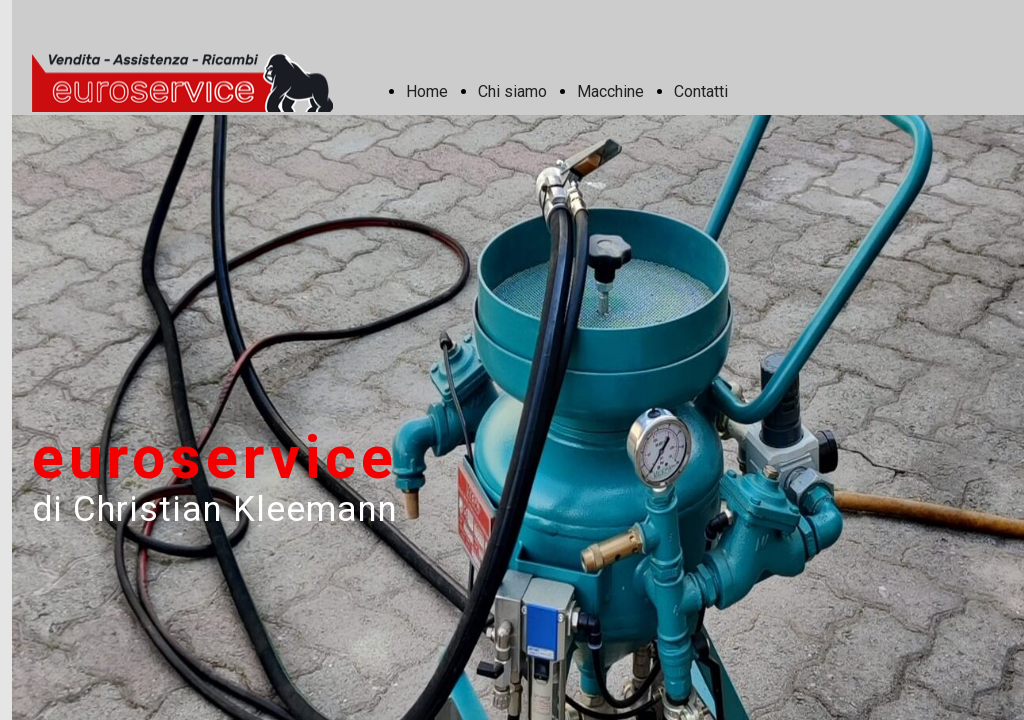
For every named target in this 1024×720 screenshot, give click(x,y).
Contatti (701, 91)
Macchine (610, 91)
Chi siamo (512, 91)
